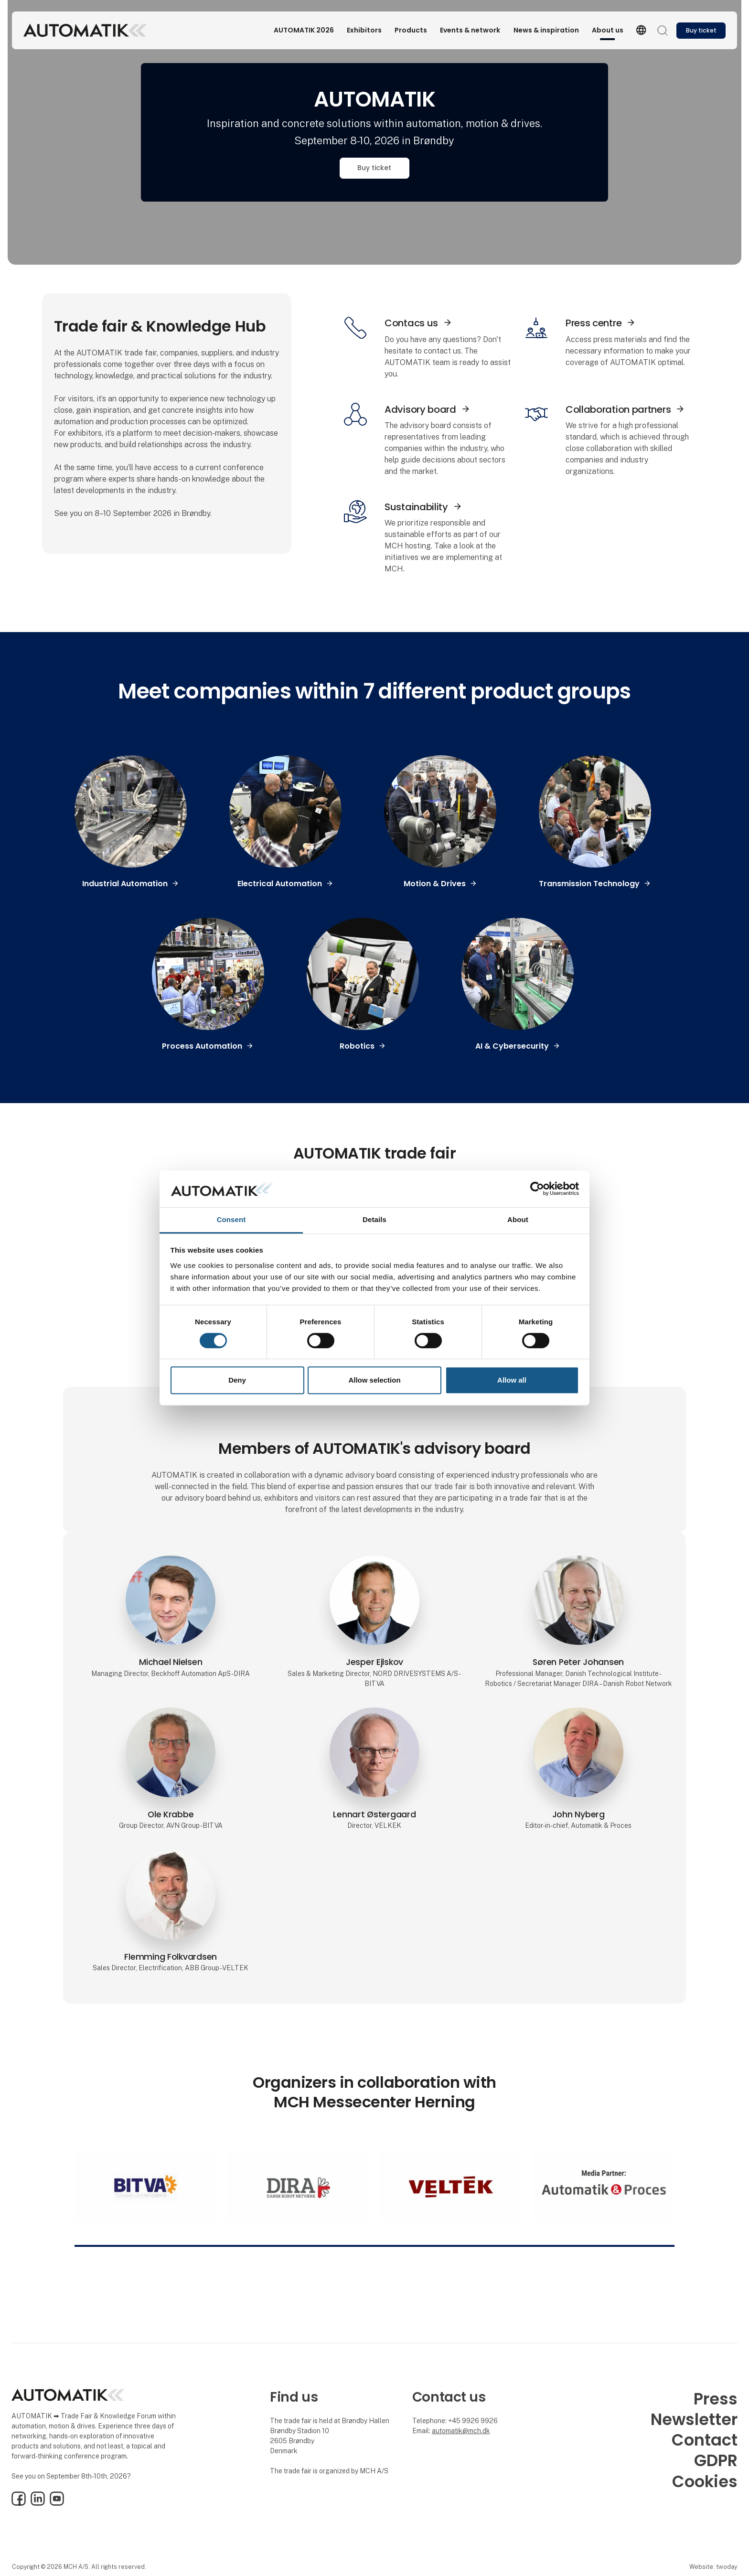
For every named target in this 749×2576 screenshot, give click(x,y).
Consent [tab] (231, 1219)
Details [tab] (374, 1219)
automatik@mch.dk (461, 2431)
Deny (237, 1380)
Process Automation (202, 1046)
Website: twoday (713, 2566)
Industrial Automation (125, 883)
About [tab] (517, 1219)
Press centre (593, 323)
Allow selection (374, 1380)
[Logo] (84, 30)
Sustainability (416, 507)
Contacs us (411, 323)
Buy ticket (374, 167)
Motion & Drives (435, 883)
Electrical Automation (279, 883)
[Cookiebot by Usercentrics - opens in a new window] (537, 1189)
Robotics (357, 1046)
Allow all (511, 1380)
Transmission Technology (589, 883)
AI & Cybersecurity (512, 1046)
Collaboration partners (618, 409)
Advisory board (420, 409)
